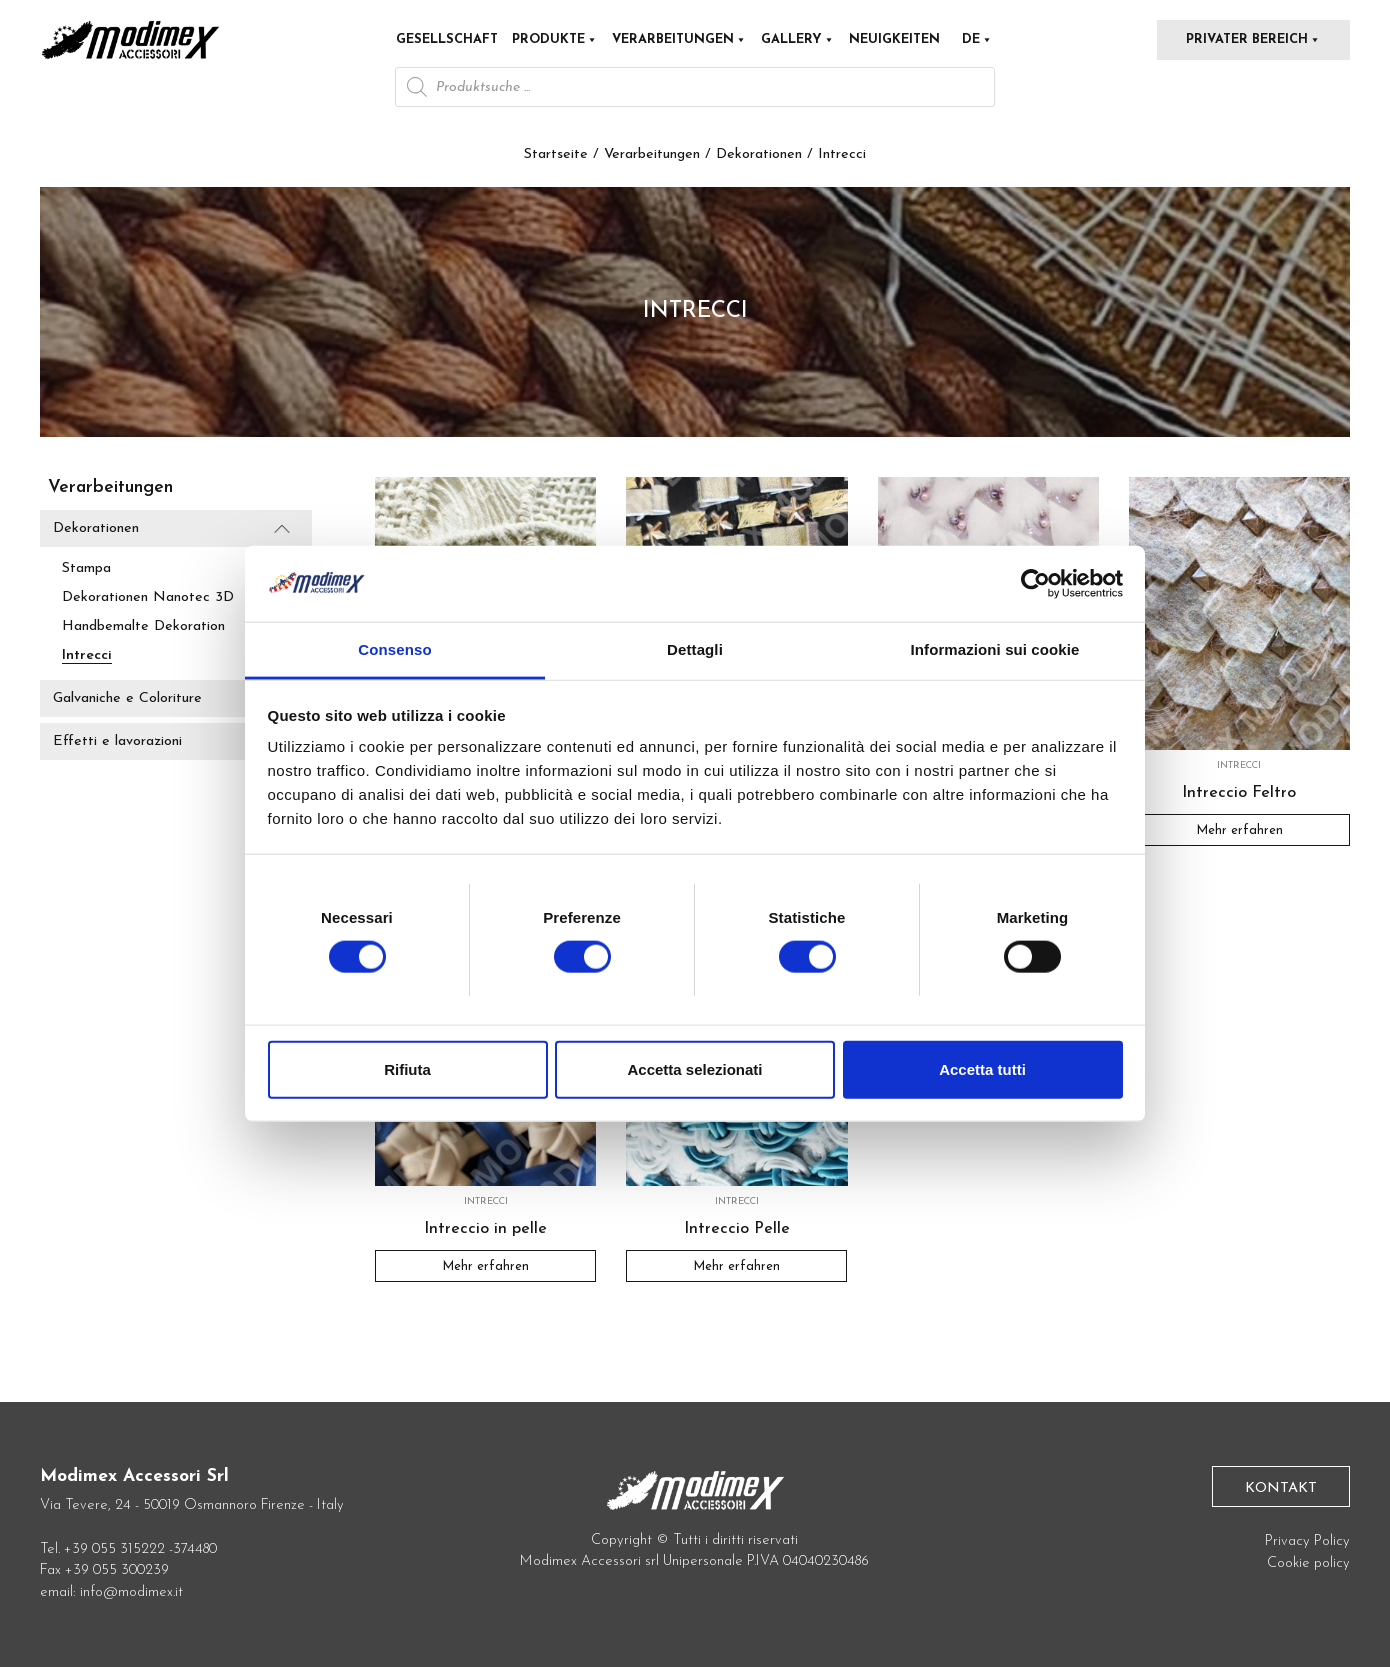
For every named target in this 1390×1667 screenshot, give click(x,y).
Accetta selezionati (694, 1068)
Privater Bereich (1253, 39)
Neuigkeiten (894, 39)
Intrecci (87, 655)
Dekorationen (759, 154)
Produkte (555, 39)
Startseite (556, 154)
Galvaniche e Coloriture (127, 698)
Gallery (798, 39)
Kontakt (1281, 1488)
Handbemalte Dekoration (143, 626)
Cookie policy (1308, 1563)
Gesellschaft (447, 39)
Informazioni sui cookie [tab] (995, 649)
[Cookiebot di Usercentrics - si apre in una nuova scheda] (1035, 584)
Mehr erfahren (1239, 830)
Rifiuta (407, 1068)
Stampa (86, 568)
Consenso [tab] (394, 649)
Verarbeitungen (679, 39)
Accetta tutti (982, 1068)
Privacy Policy (1307, 1541)
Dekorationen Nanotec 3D (148, 597)
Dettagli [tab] (695, 649)
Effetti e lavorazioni (117, 742)
